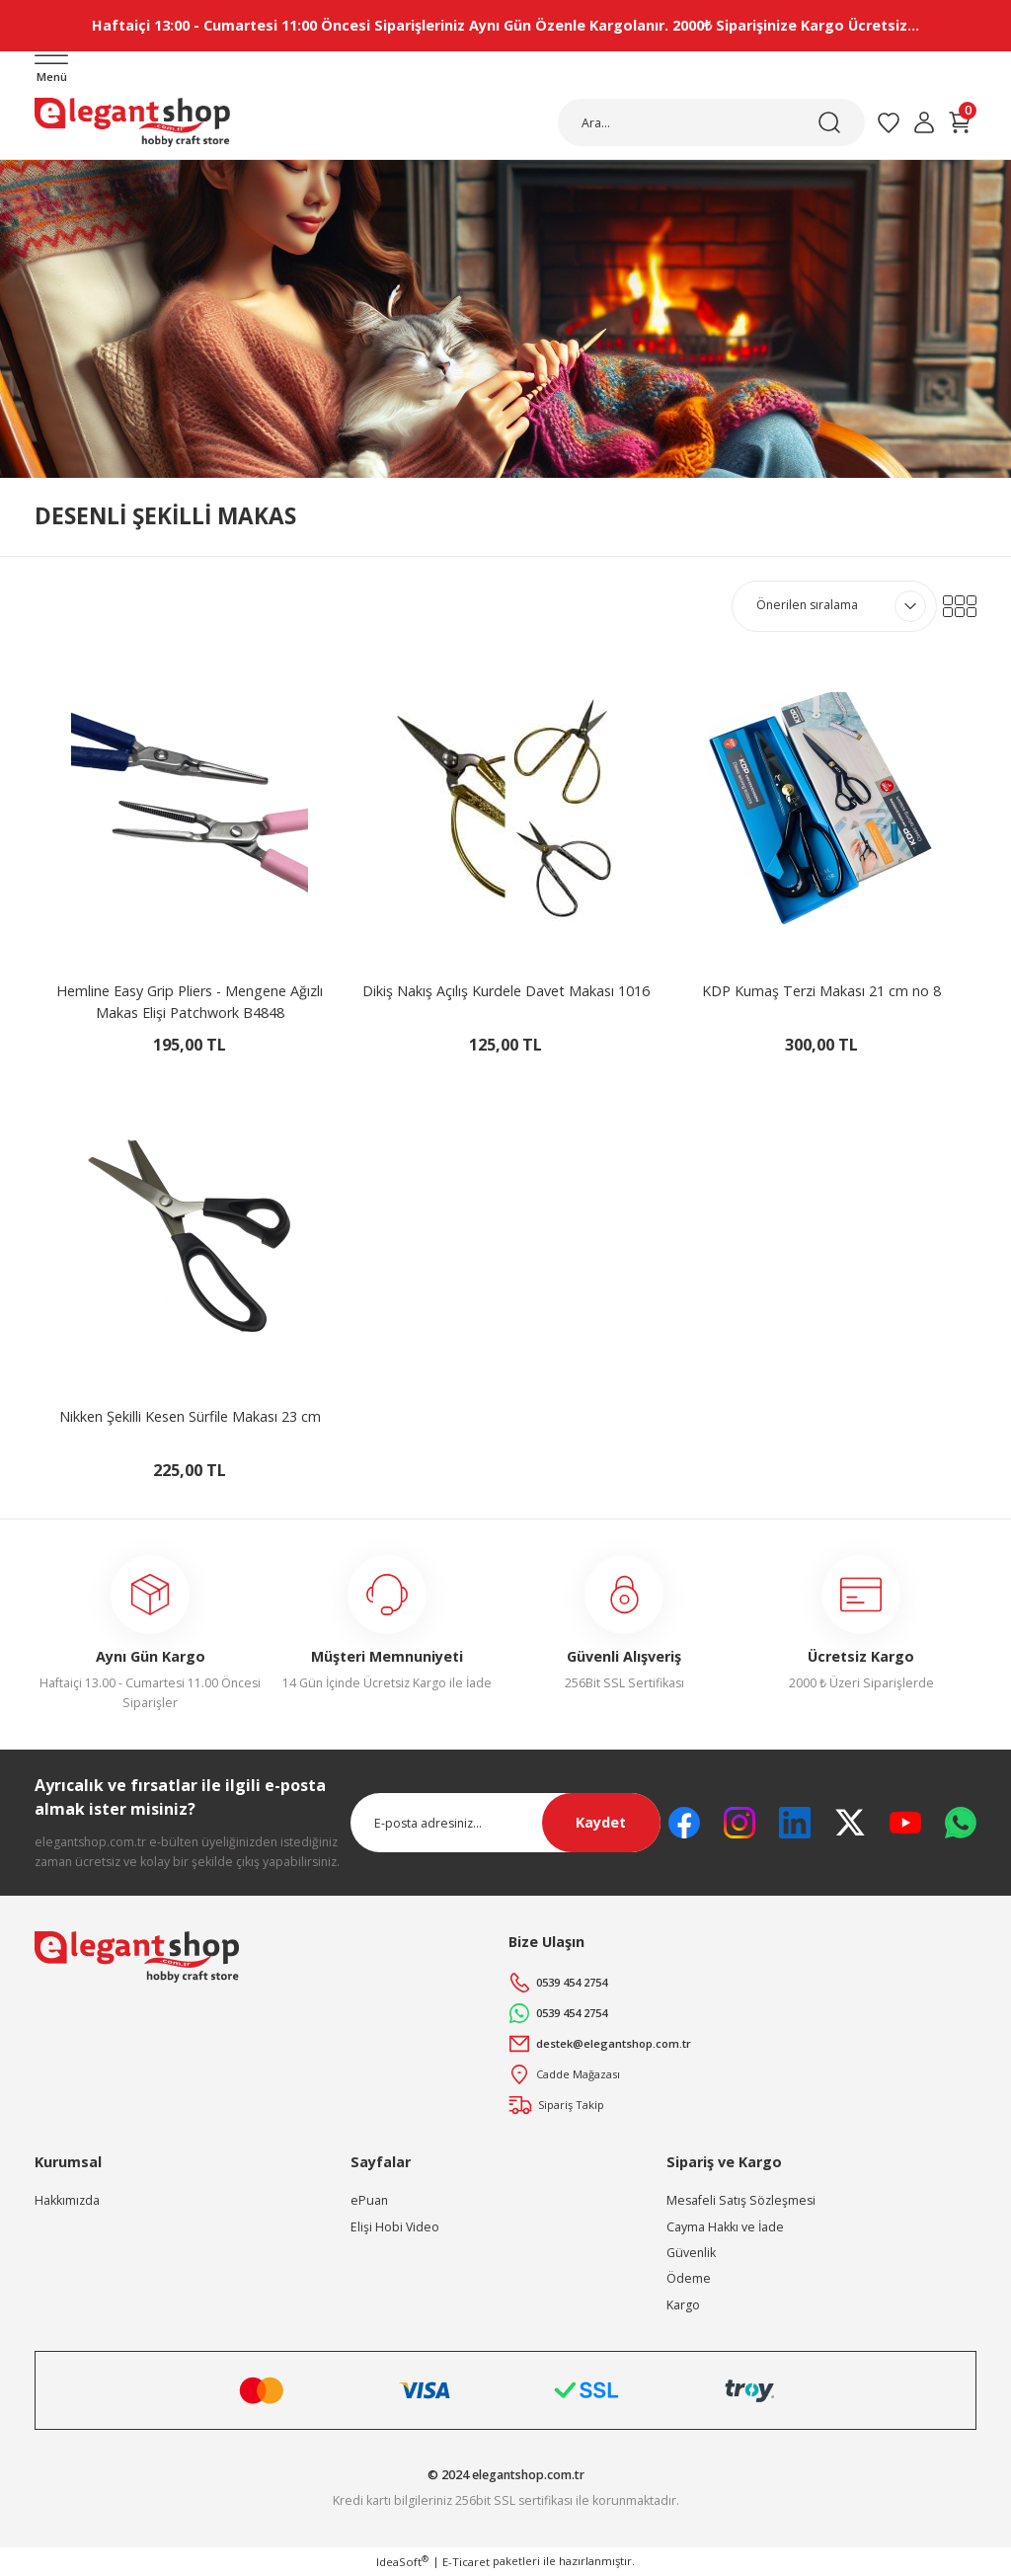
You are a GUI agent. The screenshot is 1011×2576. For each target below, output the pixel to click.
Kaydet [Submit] (601, 1824)
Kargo (683, 2306)
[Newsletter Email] (505, 1823)
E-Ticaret (466, 2562)
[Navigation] (51, 70)
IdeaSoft (402, 2562)
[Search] (711, 123)
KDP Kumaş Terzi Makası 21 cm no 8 (821, 991)
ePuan (369, 2201)
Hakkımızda (67, 2201)
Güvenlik (691, 2253)
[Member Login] (924, 123)
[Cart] (960, 123)
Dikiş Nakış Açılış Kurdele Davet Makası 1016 (506, 991)
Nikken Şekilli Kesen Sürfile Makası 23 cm (190, 1417)
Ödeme (688, 2280)
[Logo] (132, 123)
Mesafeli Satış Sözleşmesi (741, 2201)
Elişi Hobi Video (394, 2228)
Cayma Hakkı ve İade (725, 2228)
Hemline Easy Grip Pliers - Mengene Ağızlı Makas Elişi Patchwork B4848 (189, 1002)
